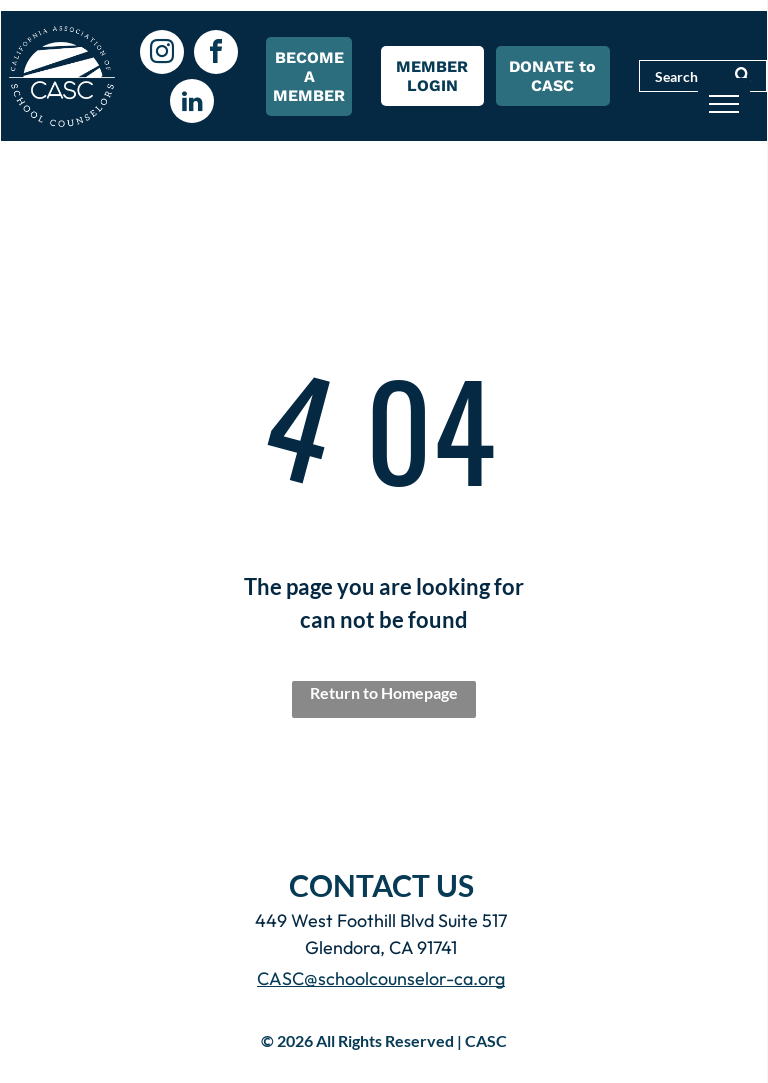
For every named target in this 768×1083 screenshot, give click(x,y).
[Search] (703, 76)
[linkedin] (192, 103)
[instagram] (162, 54)
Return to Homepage (384, 692)
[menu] (724, 104)
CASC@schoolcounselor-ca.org (381, 978)
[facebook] (216, 54)
